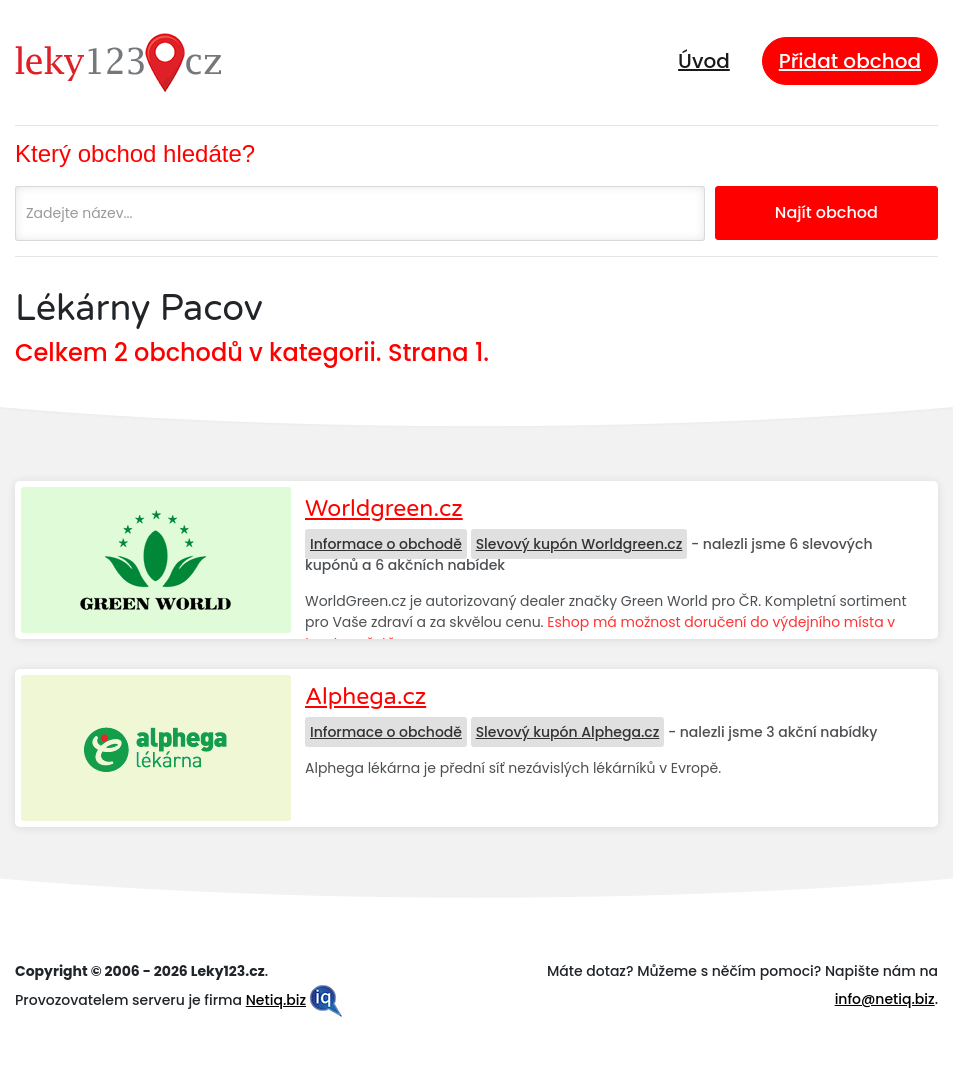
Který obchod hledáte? (135, 153)
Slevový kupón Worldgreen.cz (579, 544)
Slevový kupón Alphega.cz (568, 732)
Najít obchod (826, 212)
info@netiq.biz (885, 999)
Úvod (704, 61)
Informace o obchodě (386, 544)
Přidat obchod (850, 61)
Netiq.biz (276, 1000)
